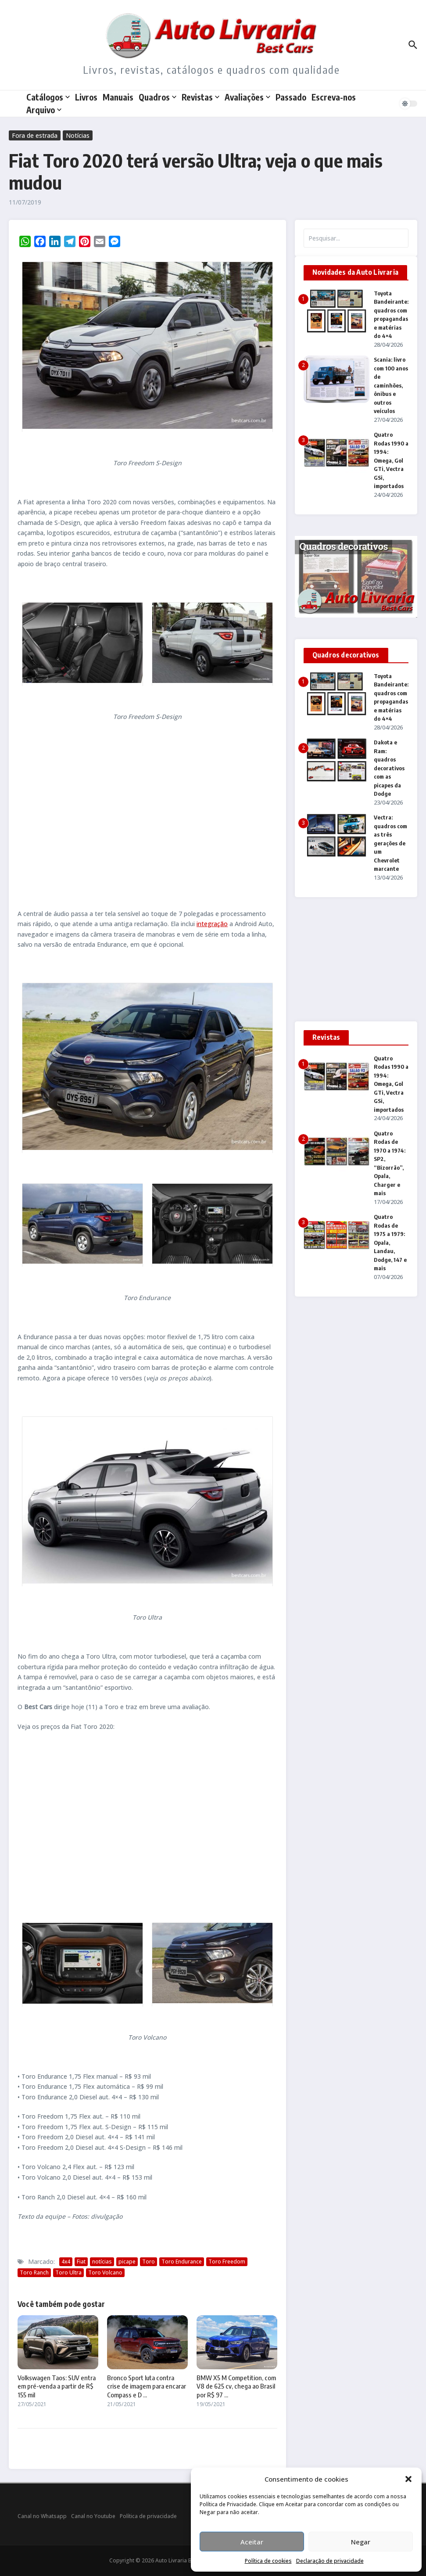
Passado (291, 97)
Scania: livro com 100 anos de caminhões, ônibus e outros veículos (391, 385)
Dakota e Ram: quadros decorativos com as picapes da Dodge (389, 768)
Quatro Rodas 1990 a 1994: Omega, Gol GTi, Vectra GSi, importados (391, 460)
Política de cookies (268, 2561)
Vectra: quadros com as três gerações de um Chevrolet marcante (390, 843)
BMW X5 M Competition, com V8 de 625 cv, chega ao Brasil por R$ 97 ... (236, 2386)
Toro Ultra (68, 2272)
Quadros (157, 97)
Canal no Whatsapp (42, 2516)
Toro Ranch (34, 2272)
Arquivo (43, 109)
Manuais (118, 97)
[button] (408, 2479)
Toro (148, 2261)
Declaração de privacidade (330, 2561)
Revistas (200, 97)
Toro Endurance (181, 2261)
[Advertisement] (147, 815)
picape (127, 2261)
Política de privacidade (148, 2516)
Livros (86, 97)
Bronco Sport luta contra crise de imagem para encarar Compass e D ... (146, 2386)
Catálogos (48, 97)
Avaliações (247, 97)
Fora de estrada (34, 135)
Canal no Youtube (93, 2516)
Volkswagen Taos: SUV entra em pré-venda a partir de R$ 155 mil (57, 2386)
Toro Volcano (105, 2272)
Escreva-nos (333, 97)
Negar (360, 2541)
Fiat (81, 2261)
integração (212, 924)
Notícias (77, 135)
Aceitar (251, 2541)
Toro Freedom (226, 2261)
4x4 (65, 2261)
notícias (102, 2261)
